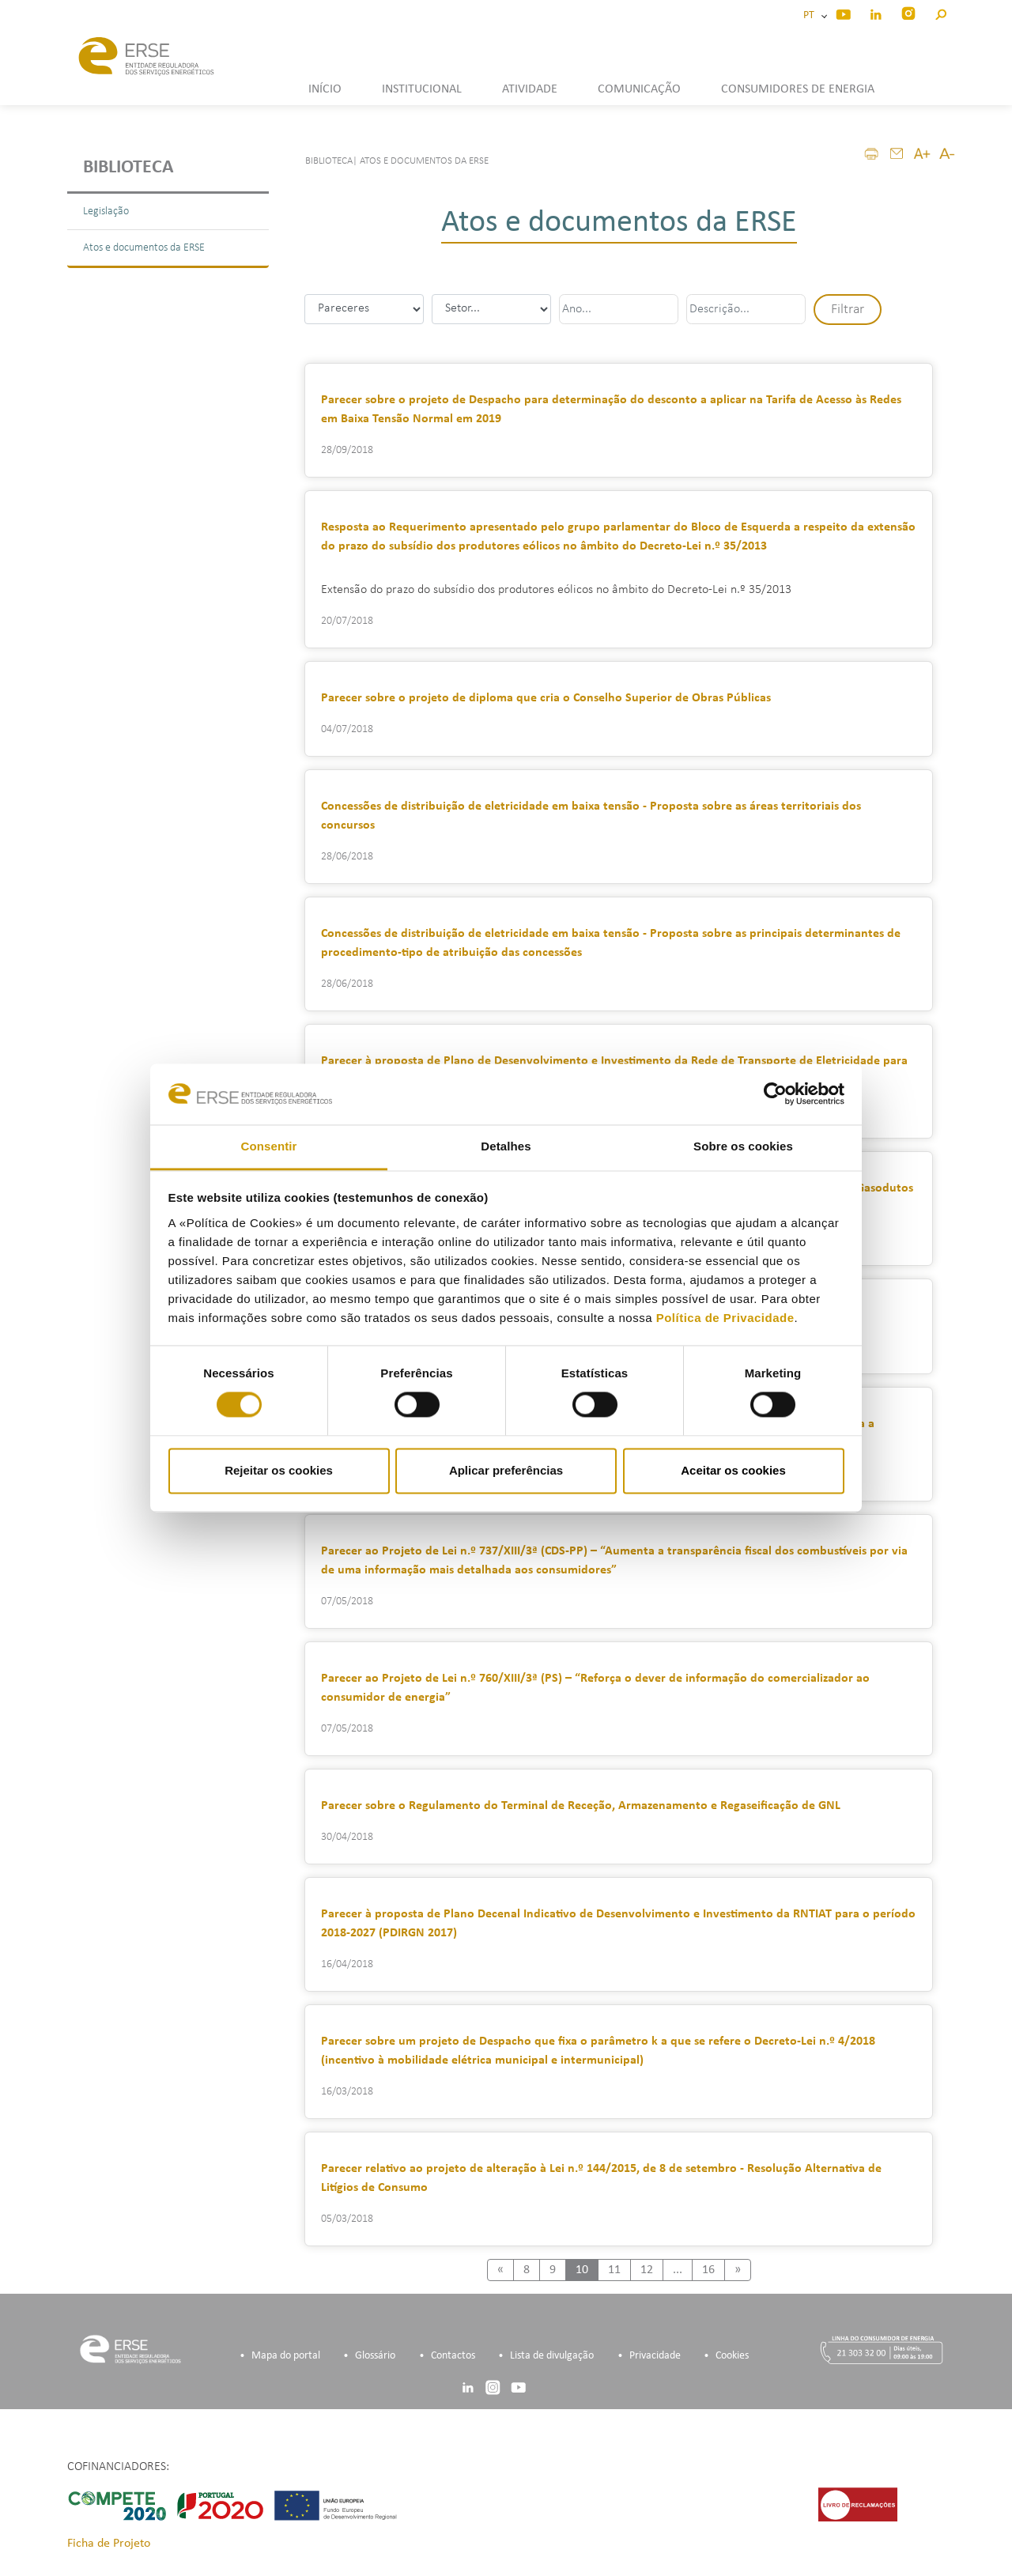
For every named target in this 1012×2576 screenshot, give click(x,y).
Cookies (732, 2356)
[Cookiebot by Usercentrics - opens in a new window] (775, 1094)
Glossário (375, 2356)
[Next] (737, 2270)
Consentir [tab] (269, 1146)
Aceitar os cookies (733, 1470)
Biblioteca (128, 167)
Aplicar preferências (506, 1470)
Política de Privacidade (725, 1317)
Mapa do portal (285, 2356)
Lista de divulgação (552, 2356)
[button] (940, 12)
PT (811, 15)
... (677, 2270)
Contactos (453, 2356)
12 (646, 2270)
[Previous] (500, 2270)
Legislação (106, 211)
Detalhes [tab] (506, 1146)
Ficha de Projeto (108, 2543)
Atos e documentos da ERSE (144, 248)
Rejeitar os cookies (279, 1470)
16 (708, 2270)
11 (614, 2270)
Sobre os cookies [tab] (743, 1146)
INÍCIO (325, 89)
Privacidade (655, 2356)
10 (582, 2270)
